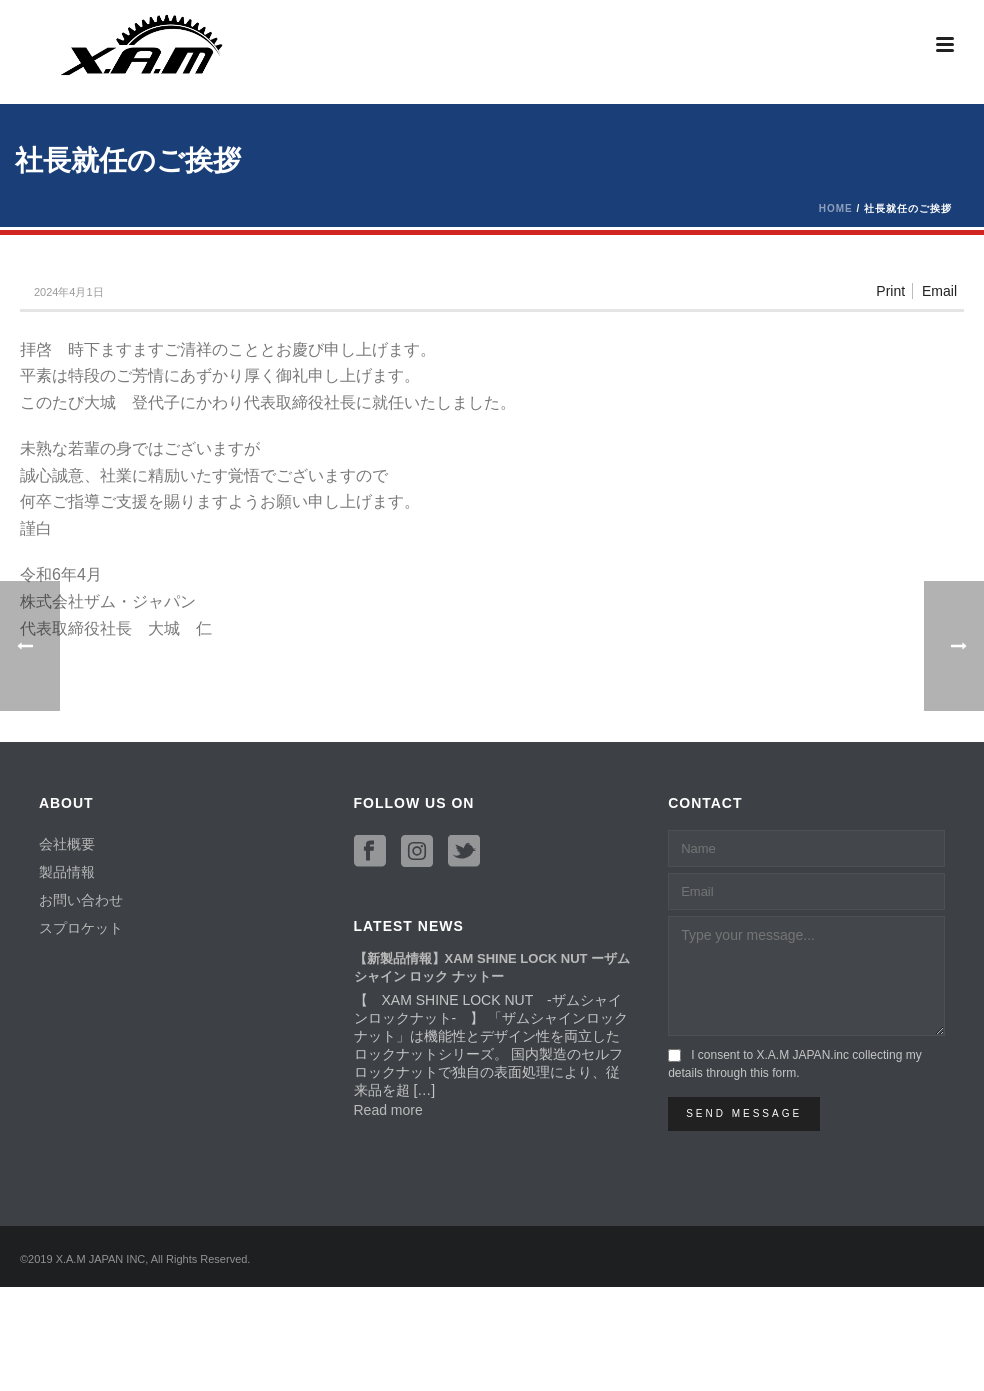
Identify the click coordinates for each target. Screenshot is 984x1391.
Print (890, 291)
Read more (388, 1110)
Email (939, 291)
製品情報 (67, 872)
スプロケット (81, 928)
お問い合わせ (81, 900)
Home (836, 208)
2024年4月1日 (69, 292)
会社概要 (67, 844)
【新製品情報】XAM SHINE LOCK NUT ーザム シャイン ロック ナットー (492, 967)
